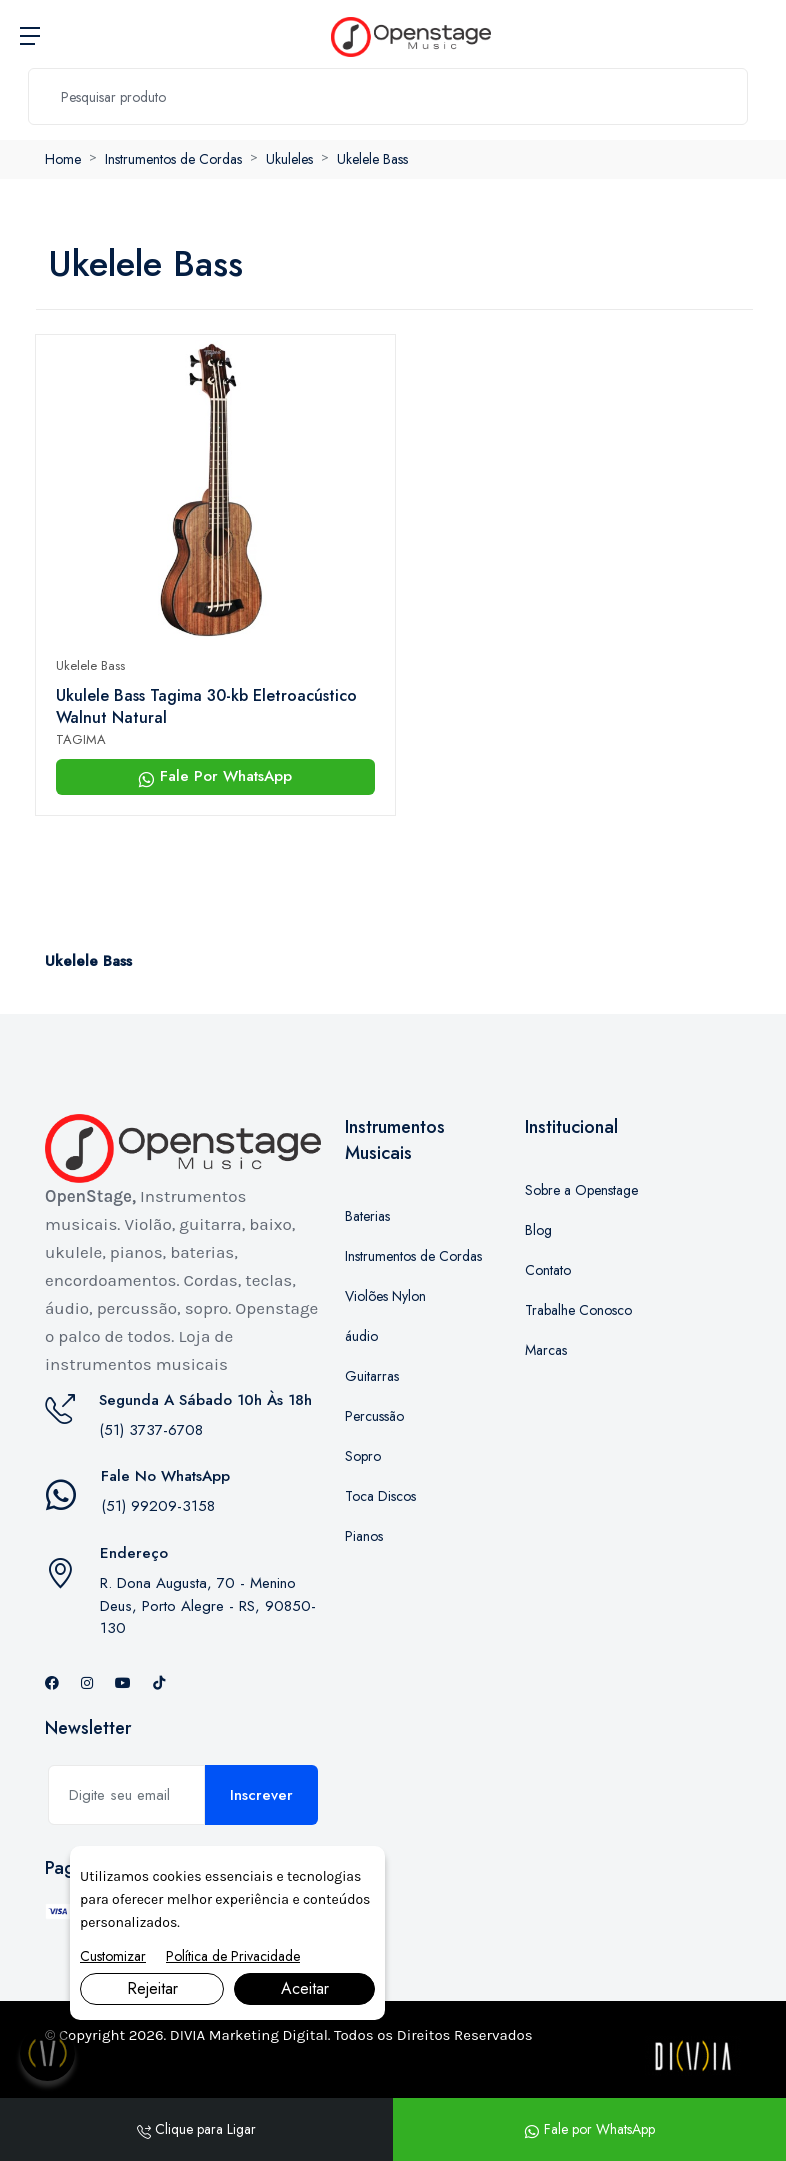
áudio (361, 1336)
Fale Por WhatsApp (215, 776)
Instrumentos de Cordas (173, 159)
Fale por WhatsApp (589, 2129)
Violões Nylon (385, 1296)
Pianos (364, 1536)
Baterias (367, 1216)
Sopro (363, 1456)
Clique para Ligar (196, 2129)
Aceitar (305, 1988)
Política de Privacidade (233, 1956)
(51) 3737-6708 (151, 1430)
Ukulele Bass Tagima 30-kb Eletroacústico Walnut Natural (206, 707)
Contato (548, 1270)
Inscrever (261, 1795)
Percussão (374, 1416)
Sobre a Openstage (581, 1190)
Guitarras (372, 1376)
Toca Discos (380, 1496)
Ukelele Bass (372, 159)
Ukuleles (289, 159)
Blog (538, 1230)
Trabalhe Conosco (578, 1310)
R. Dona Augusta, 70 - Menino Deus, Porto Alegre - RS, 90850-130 (208, 1605)
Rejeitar (152, 1988)
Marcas (546, 1350)
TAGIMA (81, 739)
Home (63, 159)
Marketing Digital (268, 2035)
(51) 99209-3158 (158, 1506)
